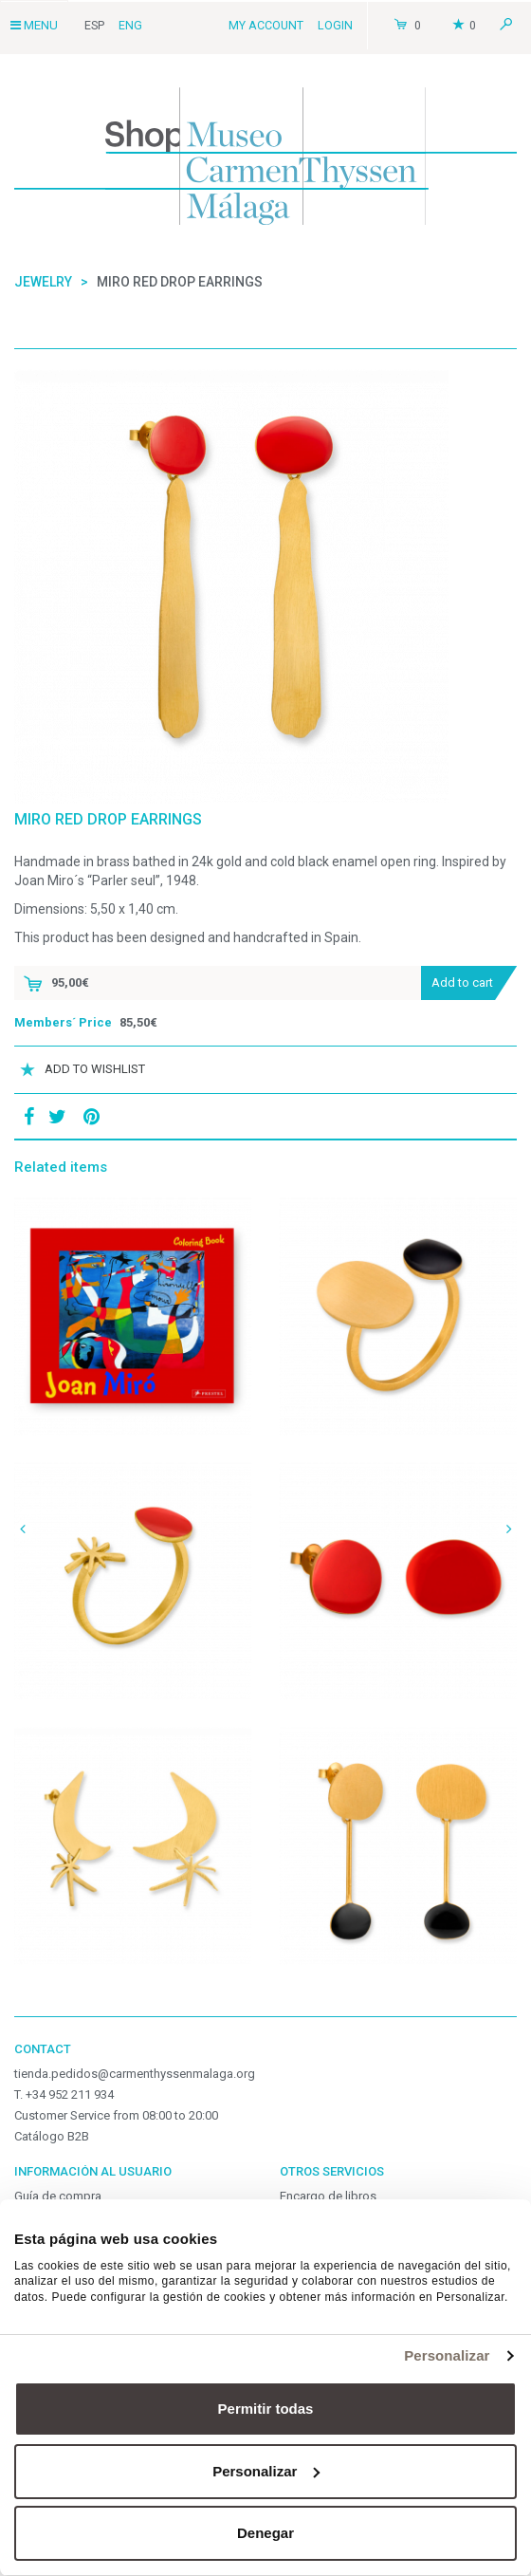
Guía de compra (57, 2196)
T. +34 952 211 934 (64, 2094)
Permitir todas (266, 2408)
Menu (34, 25)
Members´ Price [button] (63, 1022)
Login (335, 25)
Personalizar (446, 2355)
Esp (94, 25)
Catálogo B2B (51, 2136)
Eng (130, 25)
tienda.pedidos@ (134, 2073)
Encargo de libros (328, 2196)
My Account (266, 25)
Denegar (265, 2533)
